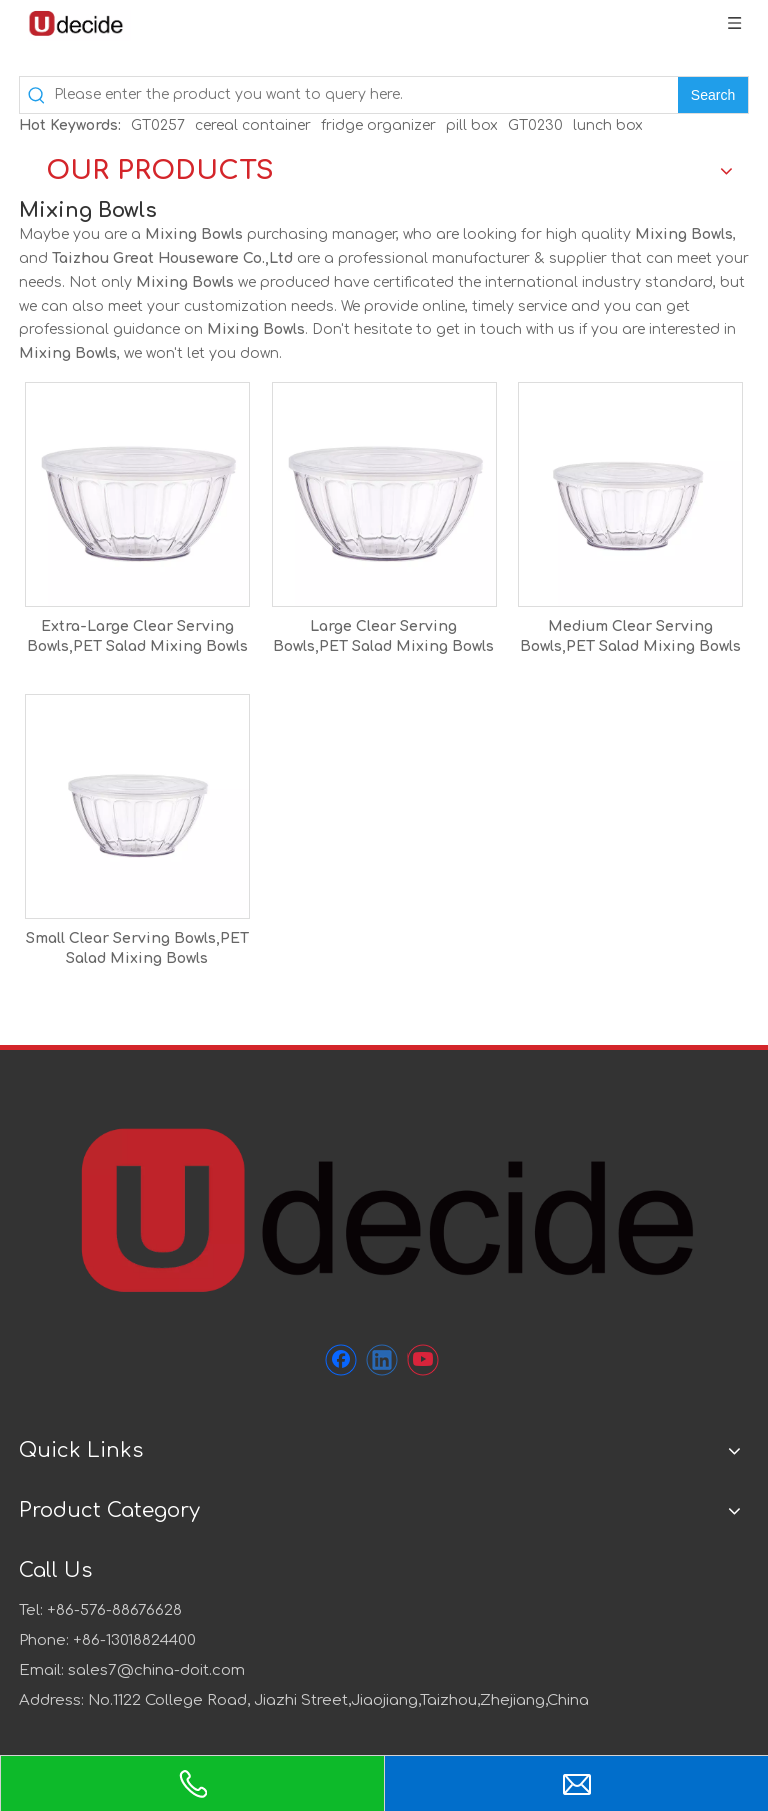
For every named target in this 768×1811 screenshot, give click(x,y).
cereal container (253, 125)
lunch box (608, 125)
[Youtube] (423, 1360)
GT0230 (535, 125)
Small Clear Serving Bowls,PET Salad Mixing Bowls (137, 948)
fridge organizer (378, 125)
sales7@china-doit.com (156, 1670)
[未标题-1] (384, 1208)
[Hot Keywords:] (713, 95)
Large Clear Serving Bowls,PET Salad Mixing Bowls (383, 636)
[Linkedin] (382, 1360)
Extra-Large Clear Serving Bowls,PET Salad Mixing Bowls (137, 636)
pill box (472, 125)
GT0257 (158, 125)
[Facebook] (341, 1360)
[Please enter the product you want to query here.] (366, 95)
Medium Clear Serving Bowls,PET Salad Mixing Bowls (630, 636)
